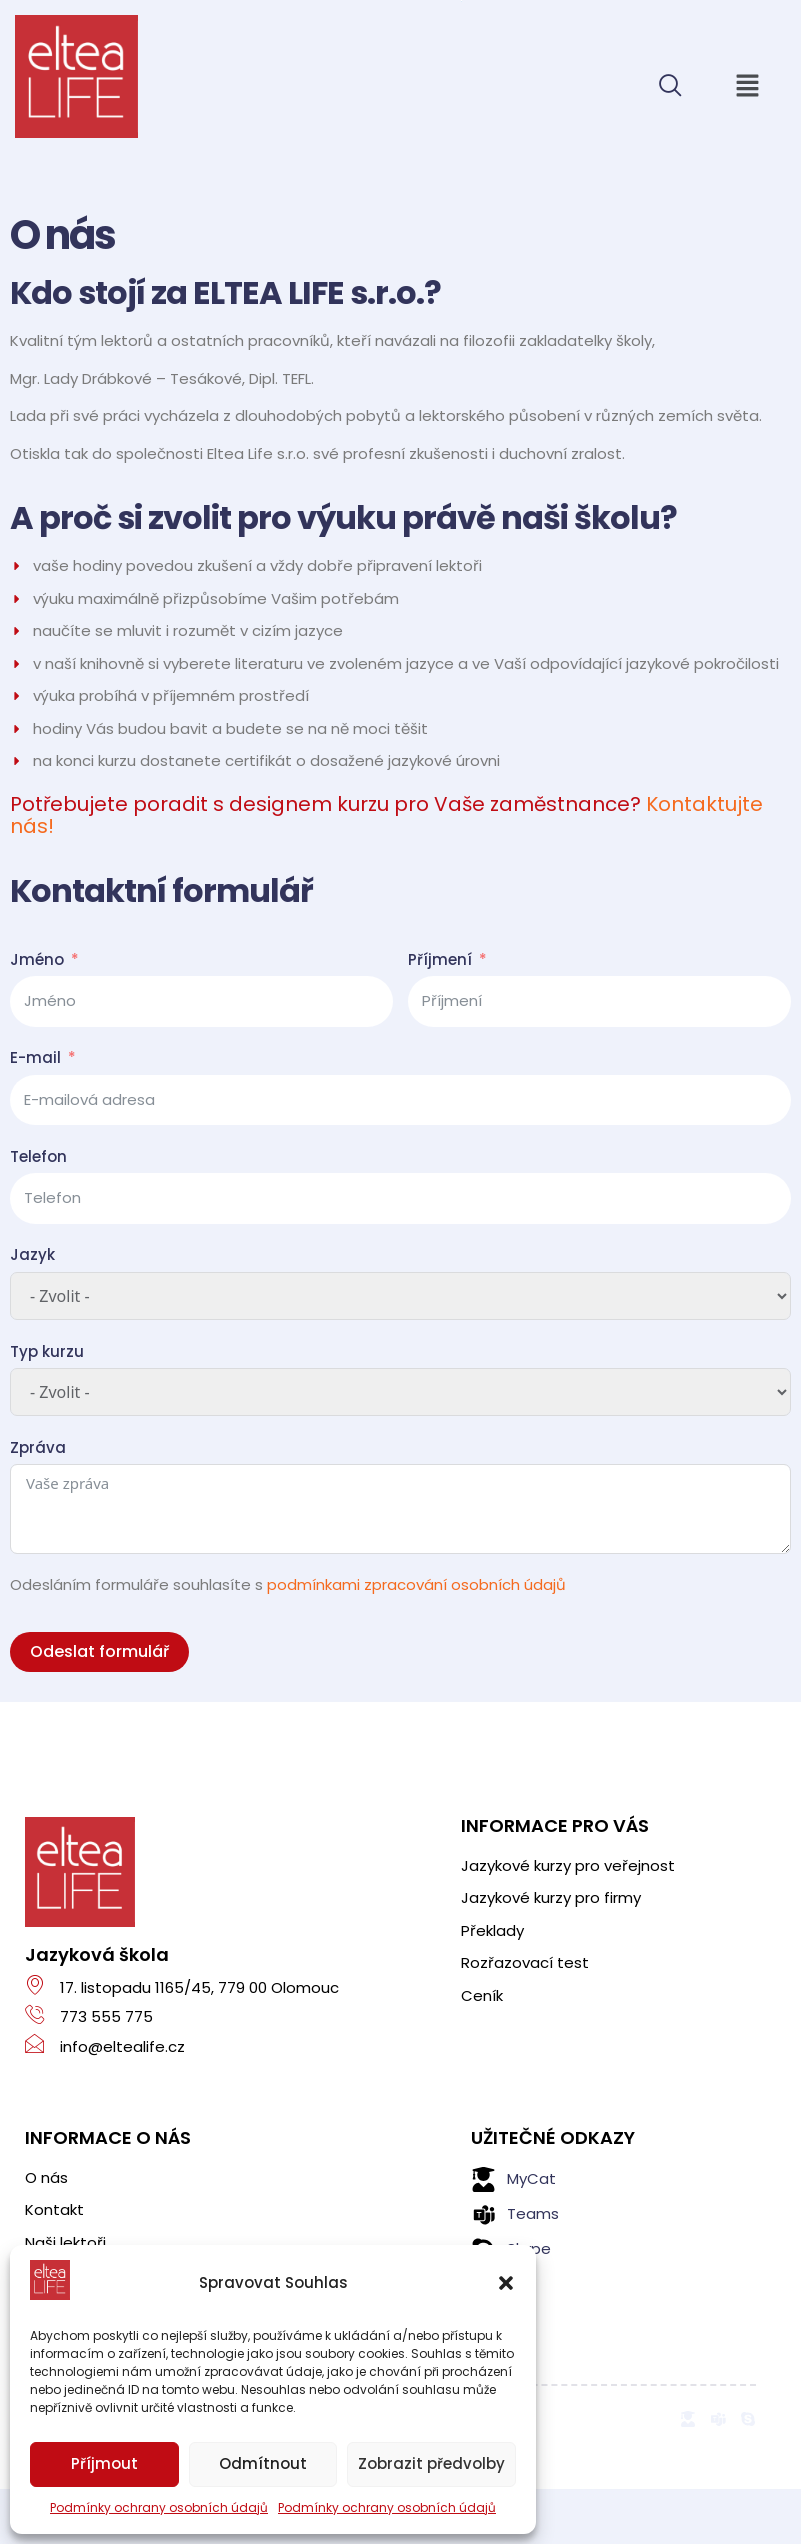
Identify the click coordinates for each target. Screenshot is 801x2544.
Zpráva (38, 1447)
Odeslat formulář (99, 1651)
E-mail (35, 1057)
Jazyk (32, 1254)
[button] (747, 87)
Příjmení (440, 959)
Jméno (37, 959)
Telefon (38, 1156)
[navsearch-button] (670, 87)
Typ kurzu (47, 1351)
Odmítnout (263, 2463)
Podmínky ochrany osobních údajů (159, 2507)
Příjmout (104, 2463)
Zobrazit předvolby (431, 2463)
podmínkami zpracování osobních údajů (416, 1584)
